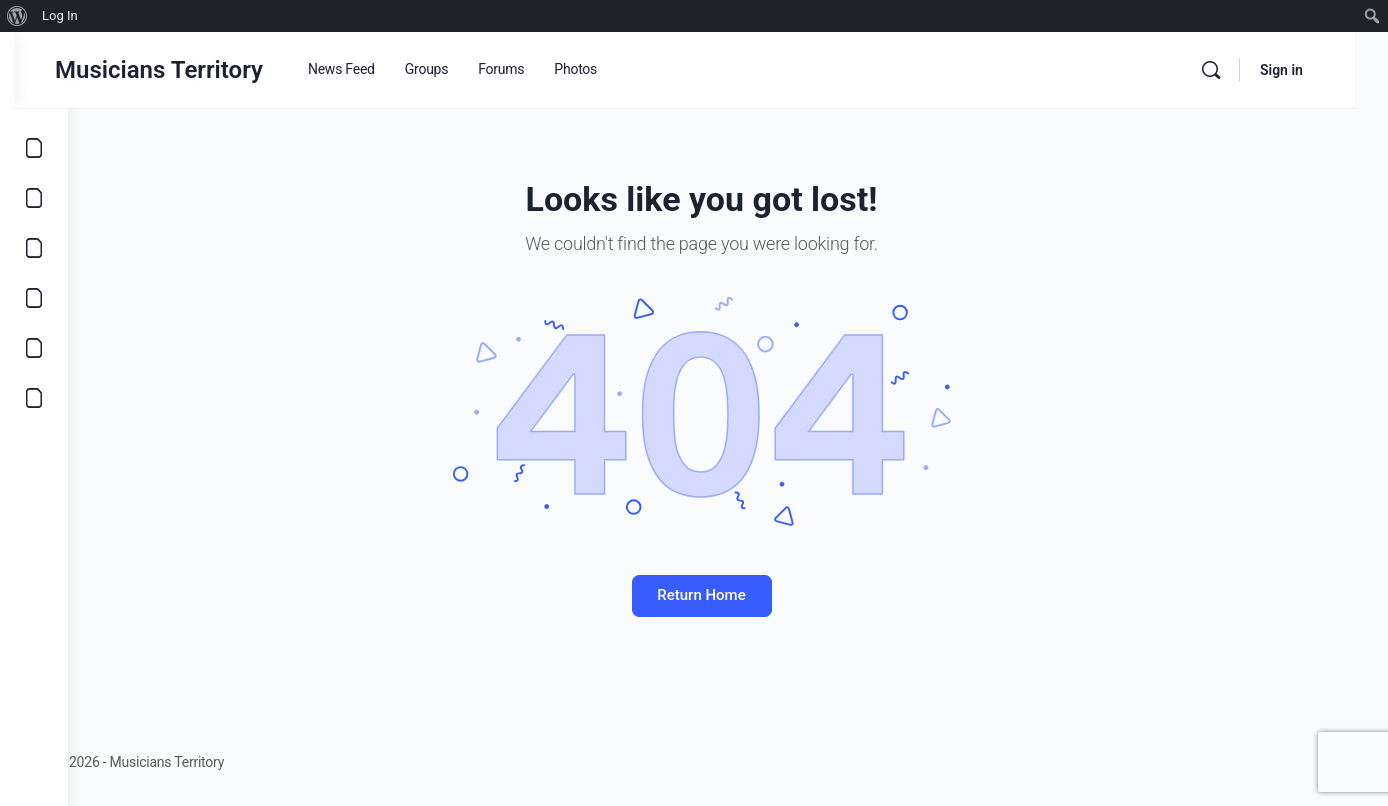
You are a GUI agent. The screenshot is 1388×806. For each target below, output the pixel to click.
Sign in (1314, 70)
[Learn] (34, 348)
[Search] (1244, 70)
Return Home (728, 595)
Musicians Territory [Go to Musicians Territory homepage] (212, 70)
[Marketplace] (34, 298)
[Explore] (34, 148)
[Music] (34, 248)
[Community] (34, 398)
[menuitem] (17, 16)
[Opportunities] (34, 198)
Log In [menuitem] (60, 15)
